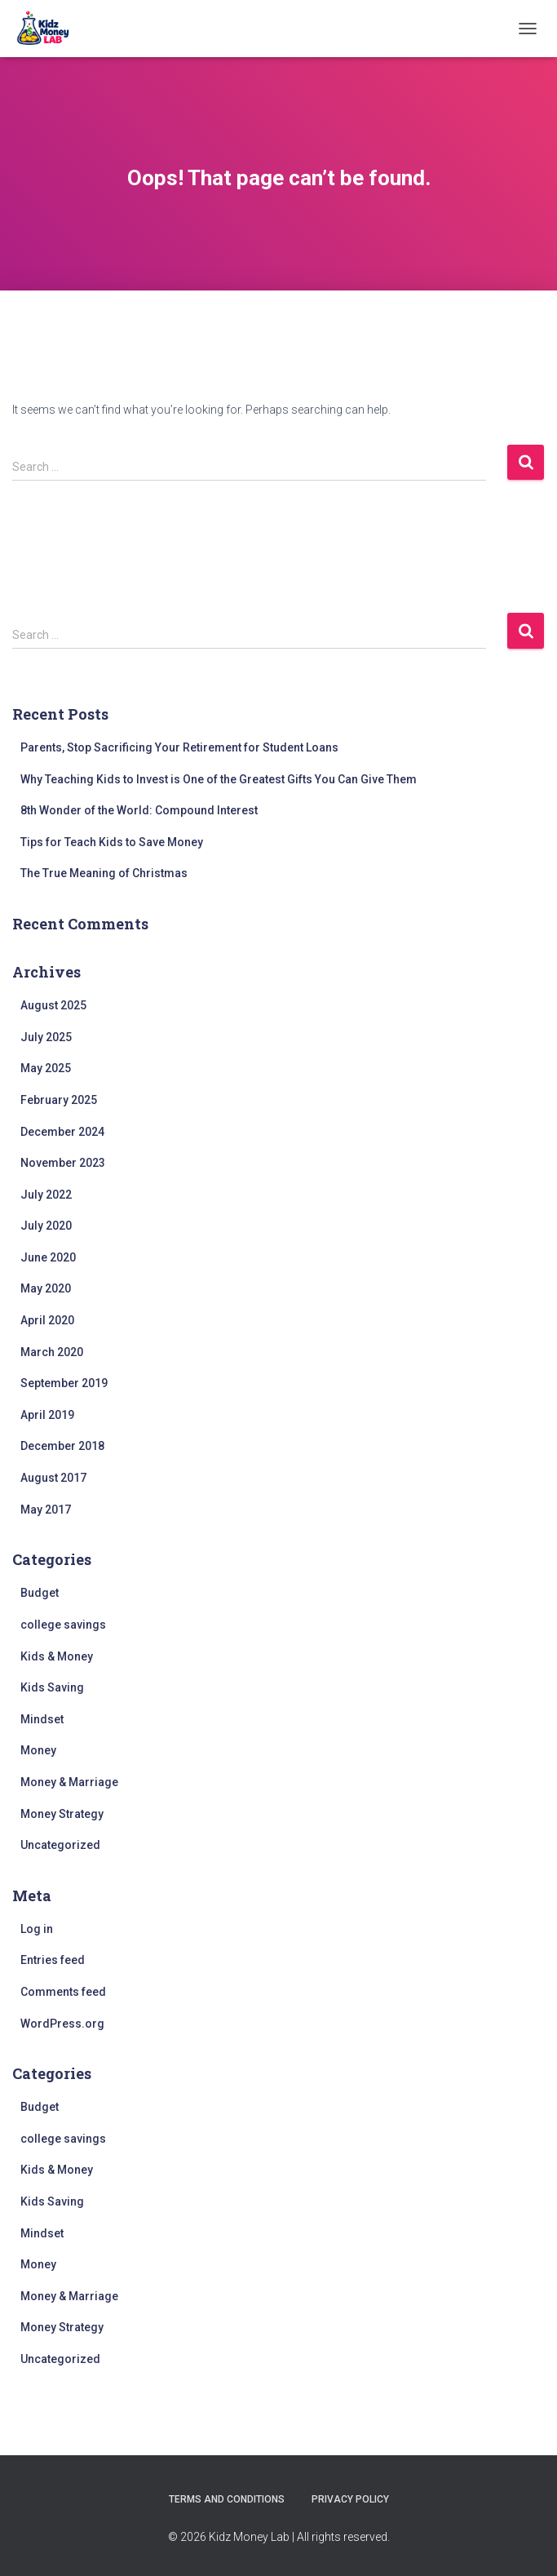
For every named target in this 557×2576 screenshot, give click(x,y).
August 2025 (53, 1005)
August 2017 (53, 1477)
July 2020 (46, 1225)
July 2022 (46, 1194)
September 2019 (64, 1383)
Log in (36, 1928)
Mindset (42, 1719)
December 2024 (62, 1131)
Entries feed (52, 1959)
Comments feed (63, 1991)
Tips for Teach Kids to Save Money (111, 842)
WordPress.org (62, 2023)
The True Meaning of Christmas (104, 873)
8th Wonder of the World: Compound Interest (139, 810)
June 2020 (48, 1257)
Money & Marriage (69, 1782)
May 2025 (45, 1068)
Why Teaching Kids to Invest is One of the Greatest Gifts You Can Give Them (218, 779)
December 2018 (62, 1445)
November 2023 (62, 1162)
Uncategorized (60, 1844)
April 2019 (47, 1414)
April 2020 (47, 1320)
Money (38, 1750)
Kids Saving (52, 1687)
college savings (63, 1624)
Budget (39, 1592)
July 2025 (46, 1037)
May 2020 (45, 1288)
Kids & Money (56, 1656)
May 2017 (45, 1509)
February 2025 (58, 1099)
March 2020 (51, 1352)
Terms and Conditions (227, 2499)
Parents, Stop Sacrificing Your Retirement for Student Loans (179, 747)
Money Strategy (62, 1813)
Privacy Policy (350, 2499)
